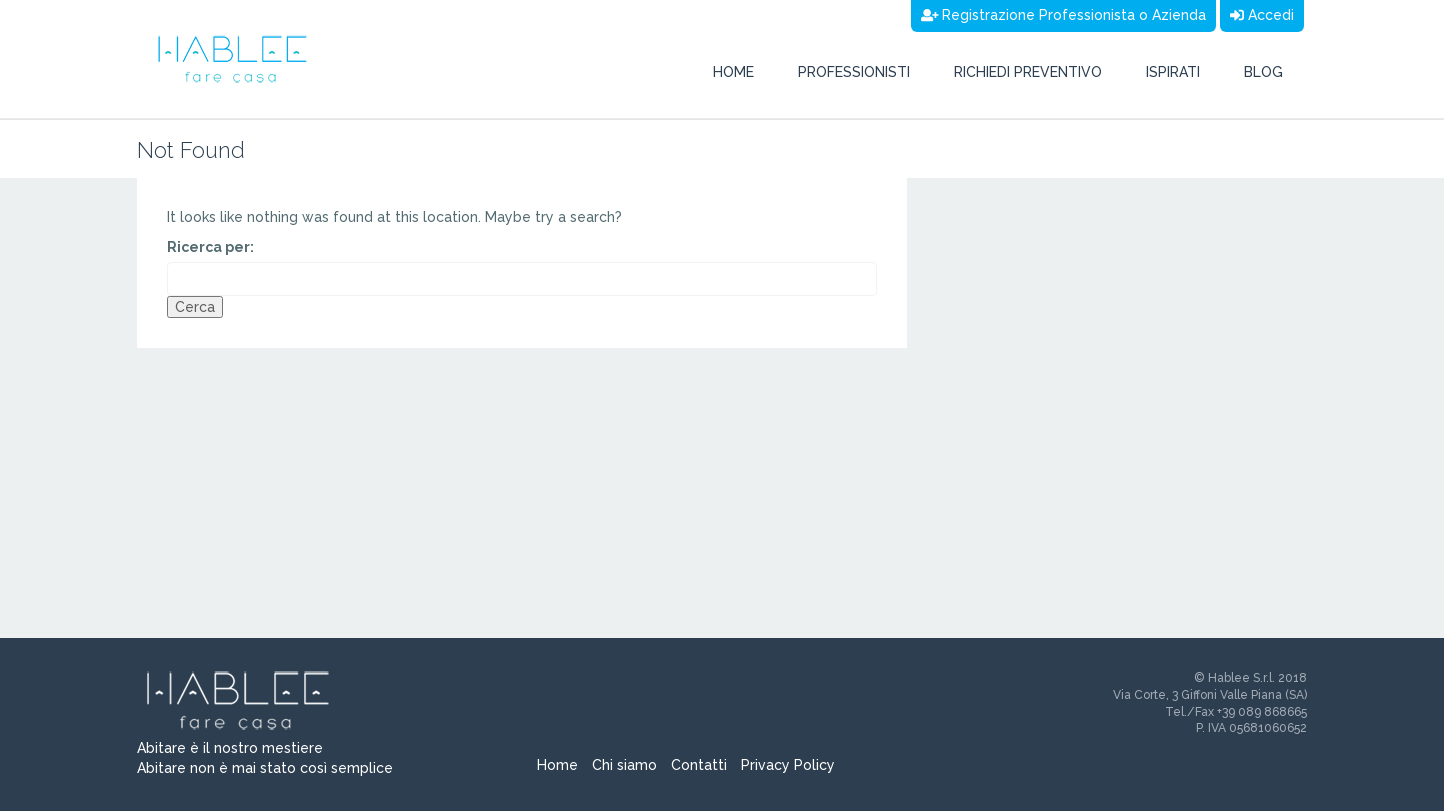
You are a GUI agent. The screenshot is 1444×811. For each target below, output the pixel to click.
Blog (1263, 72)
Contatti (699, 765)
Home (733, 72)
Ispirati (1173, 72)
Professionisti (854, 72)
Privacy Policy (788, 765)
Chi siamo (624, 765)
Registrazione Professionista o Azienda (1064, 15)
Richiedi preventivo (1028, 72)
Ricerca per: (210, 247)
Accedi (1262, 15)
